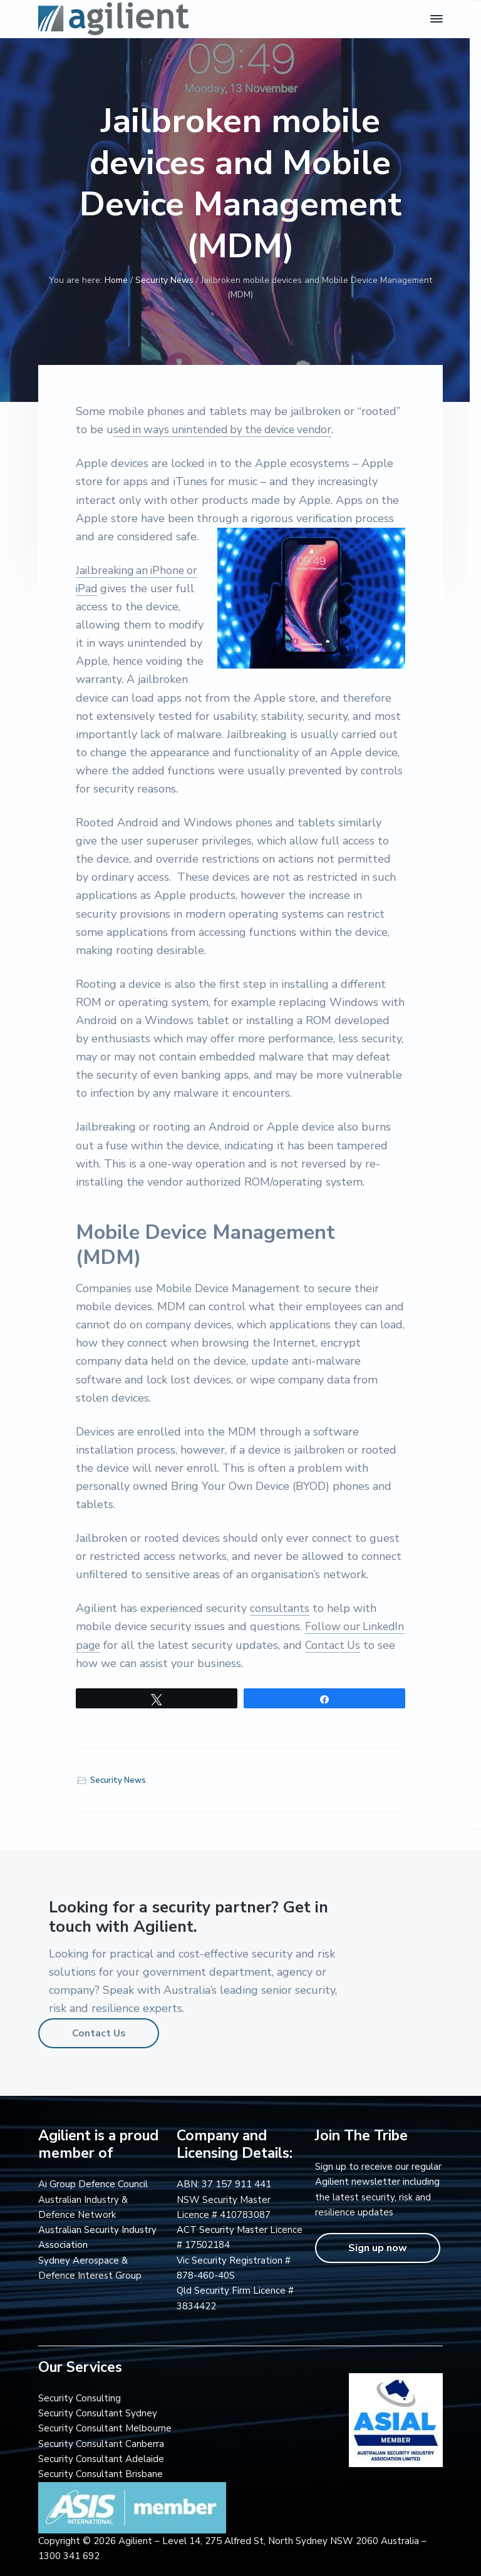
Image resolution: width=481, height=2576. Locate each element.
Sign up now (377, 2248)
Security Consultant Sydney (97, 2413)
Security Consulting (79, 2398)
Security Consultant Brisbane (100, 2474)
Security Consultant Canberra (101, 2444)
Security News (118, 1780)
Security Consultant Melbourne (105, 2428)
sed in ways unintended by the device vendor (229, 429)
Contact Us (99, 2033)
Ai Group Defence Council (93, 2184)
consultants (280, 1608)
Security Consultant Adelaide (101, 2459)
